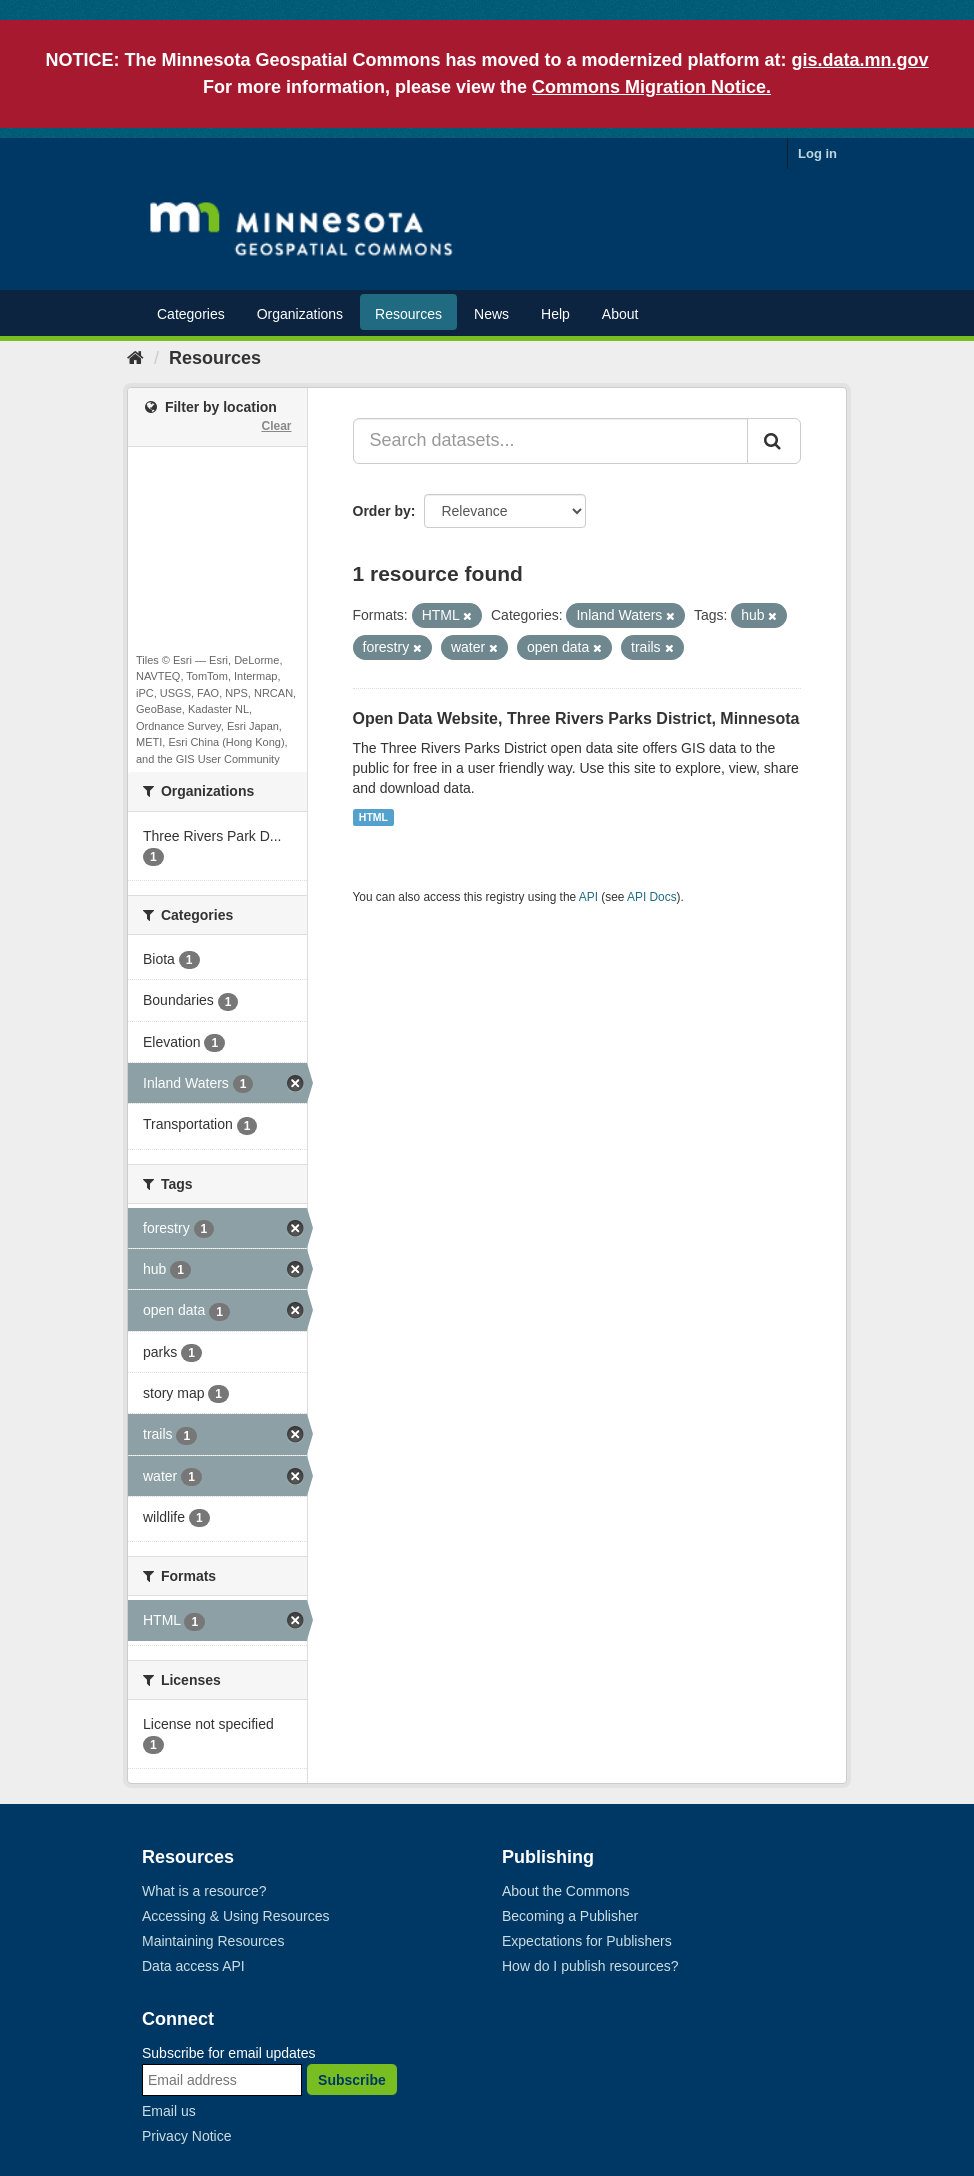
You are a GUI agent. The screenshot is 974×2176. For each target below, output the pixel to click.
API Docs (652, 897)
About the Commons (566, 1891)
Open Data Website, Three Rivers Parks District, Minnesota (576, 718)
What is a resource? (204, 1891)
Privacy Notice (186, 2136)
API (588, 897)
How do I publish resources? (590, 1966)
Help (555, 314)
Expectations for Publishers (587, 1941)
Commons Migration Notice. (651, 87)
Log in (817, 153)
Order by (382, 511)
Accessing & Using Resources (236, 1916)
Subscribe (352, 2080)
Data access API (193, 1966)
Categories (191, 314)
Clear (276, 426)
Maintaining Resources (213, 1941)
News (491, 314)
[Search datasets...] (551, 441)
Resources (408, 314)
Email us (169, 2111)
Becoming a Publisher (570, 1916)
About (620, 314)
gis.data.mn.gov (860, 60)
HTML (373, 817)
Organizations (300, 314)
